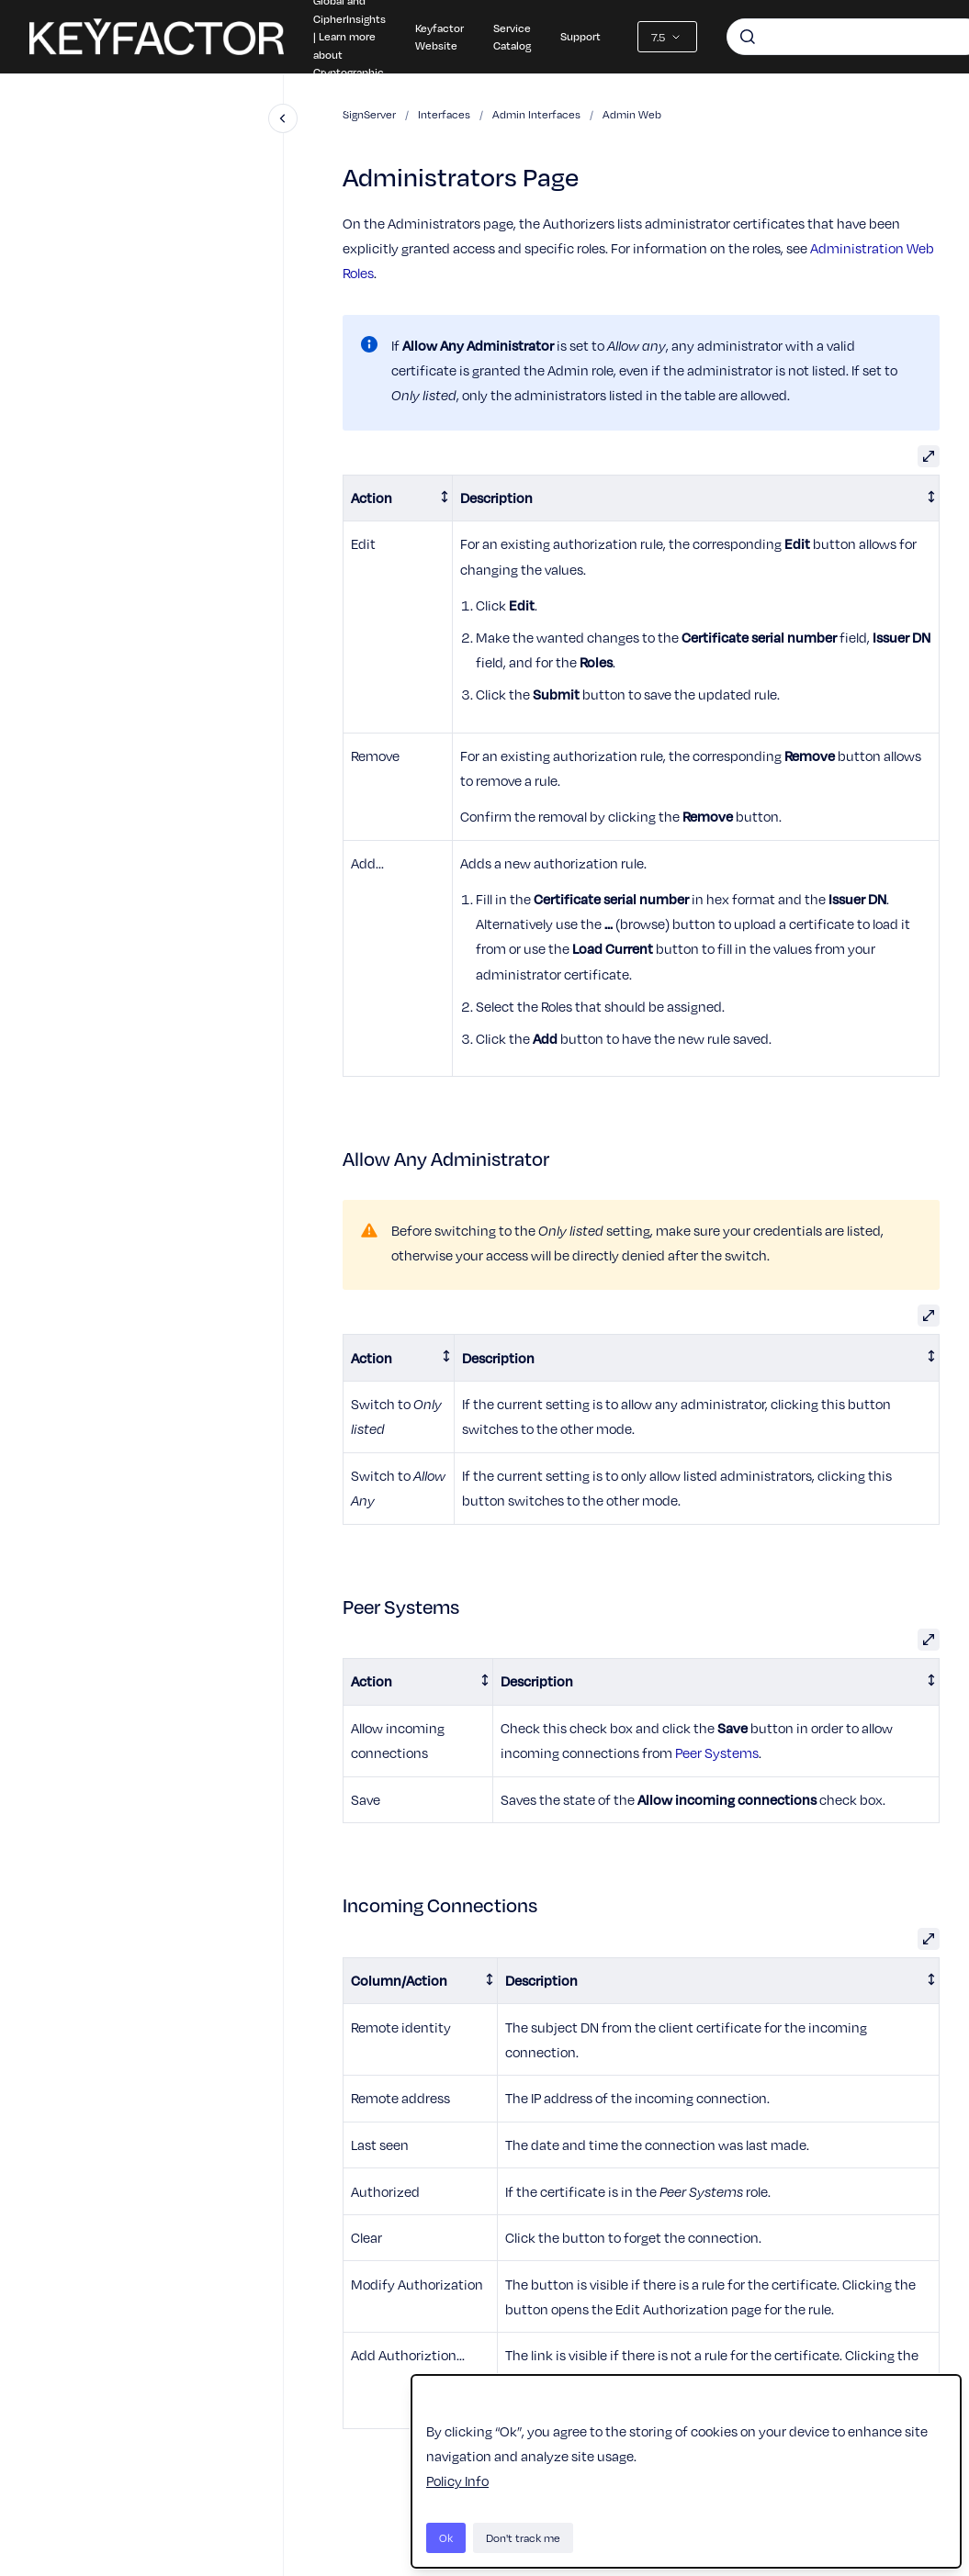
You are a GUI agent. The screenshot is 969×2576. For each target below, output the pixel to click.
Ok (446, 2537)
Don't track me (523, 2537)
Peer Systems (717, 1752)
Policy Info (457, 2480)
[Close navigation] (283, 118)
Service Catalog (512, 36)
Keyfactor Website (439, 36)
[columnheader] (398, 498)
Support (580, 35)
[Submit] (747, 36)
